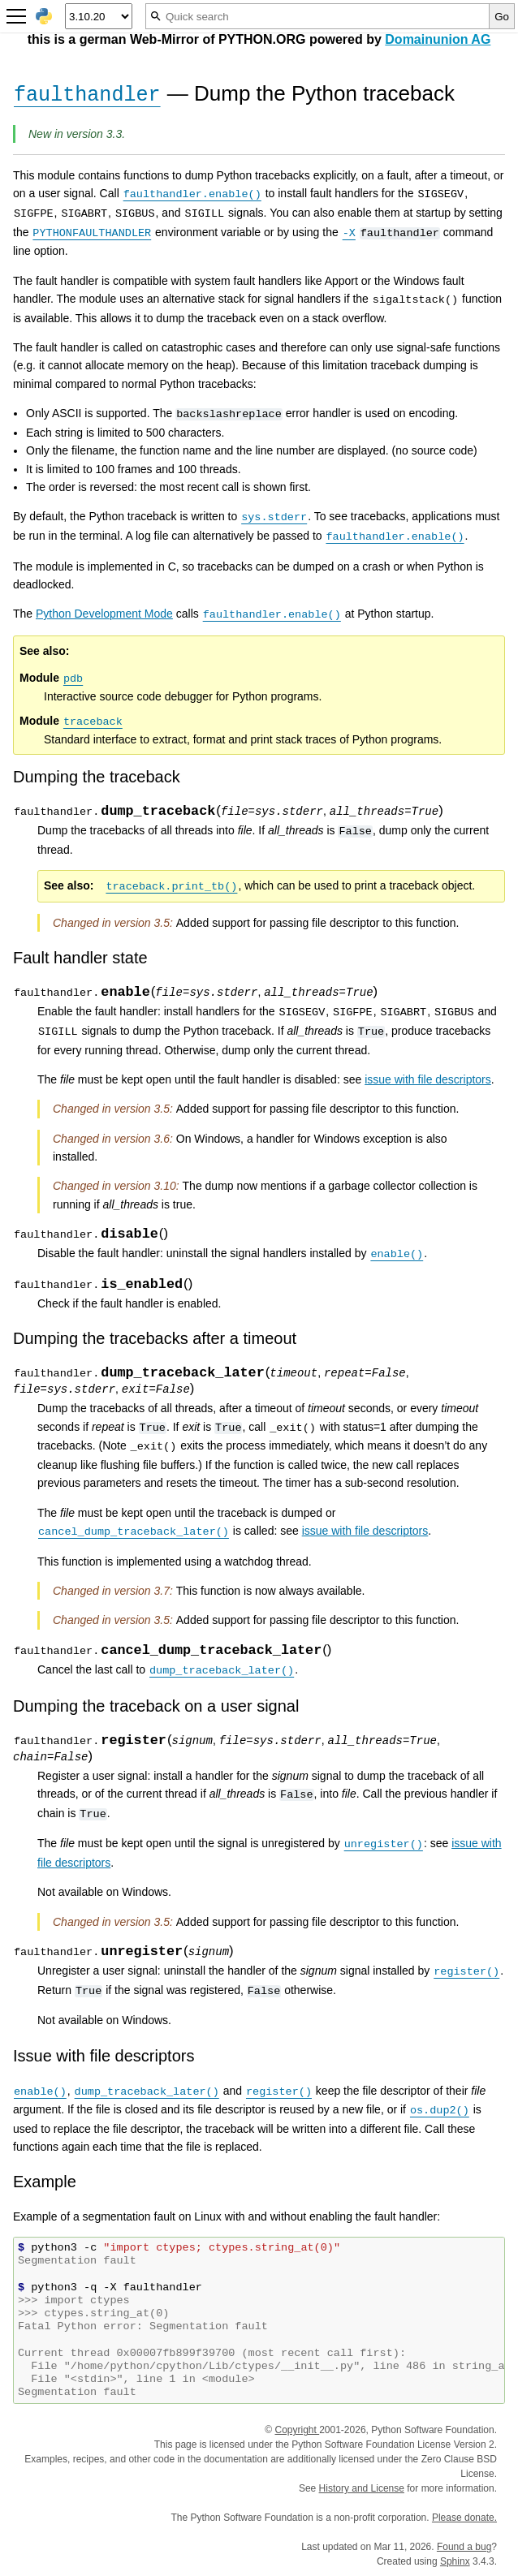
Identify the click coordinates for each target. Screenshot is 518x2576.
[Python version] (98, 16)
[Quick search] (317, 16)
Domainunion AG (437, 39)
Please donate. (464, 2517)
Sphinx (455, 2561)
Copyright (296, 2430)
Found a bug (464, 2546)
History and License (361, 2488)
